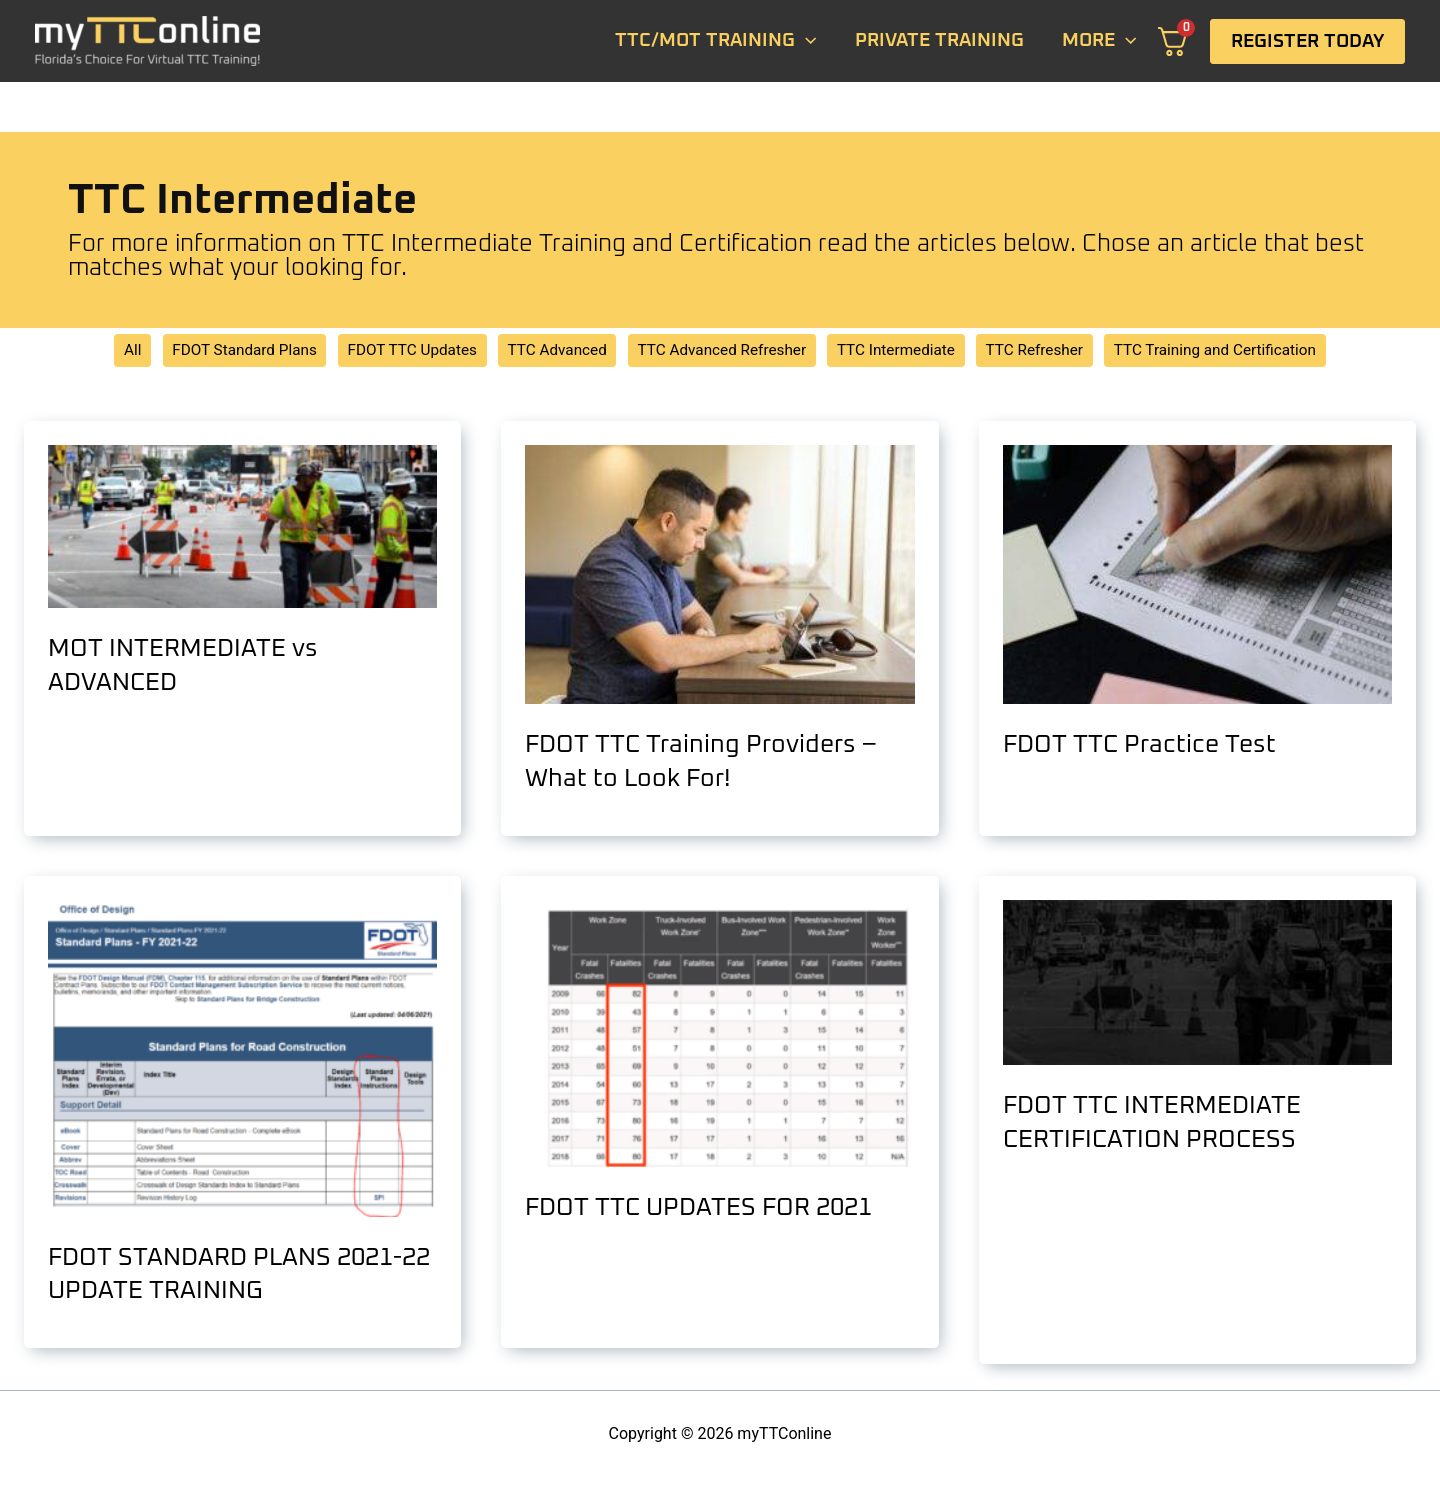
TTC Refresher (1049, 351)
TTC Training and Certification (1238, 351)
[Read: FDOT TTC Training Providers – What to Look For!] (719, 575)
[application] (805, 41)
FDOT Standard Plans (221, 351)
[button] (1307, 41)
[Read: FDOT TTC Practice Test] (1197, 575)
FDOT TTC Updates (397, 351)
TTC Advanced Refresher (722, 351)
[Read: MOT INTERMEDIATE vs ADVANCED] (242, 527)
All (105, 351)
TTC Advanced (550, 351)
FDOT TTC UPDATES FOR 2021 (704, 1209)
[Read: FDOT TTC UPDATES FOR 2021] (719, 1034)
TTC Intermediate (904, 351)
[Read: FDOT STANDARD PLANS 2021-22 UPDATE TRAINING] (242, 1059)
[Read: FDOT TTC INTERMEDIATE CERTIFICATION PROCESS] (1197, 983)
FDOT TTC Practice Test (1142, 747)
